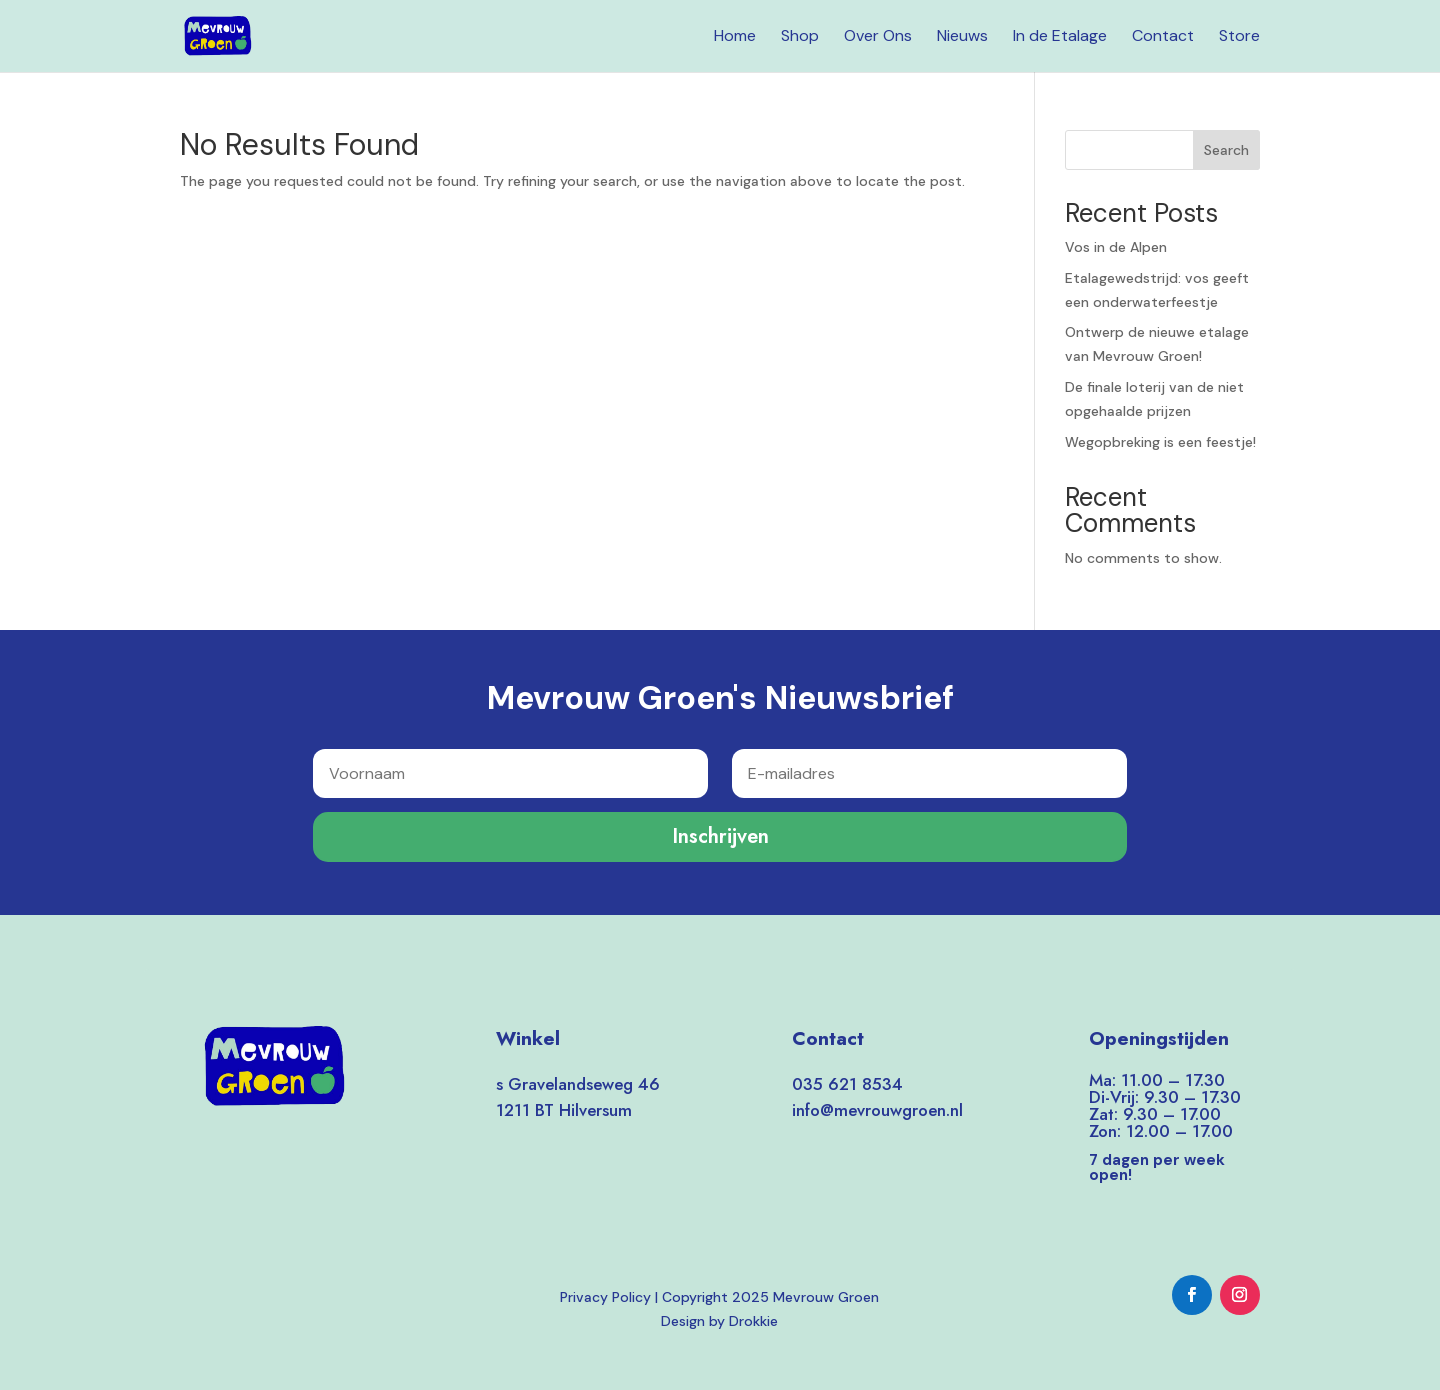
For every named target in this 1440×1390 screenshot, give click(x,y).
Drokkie (753, 1321)
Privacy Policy (605, 1297)
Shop (800, 37)
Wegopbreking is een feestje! (1160, 442)
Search (1226, 150)
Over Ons (878, 37)
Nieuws (962, 37)
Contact (1163, 37)
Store (1239, 37)
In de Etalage (1060, 37)
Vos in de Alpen (1116, 247)
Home (735, 37)
